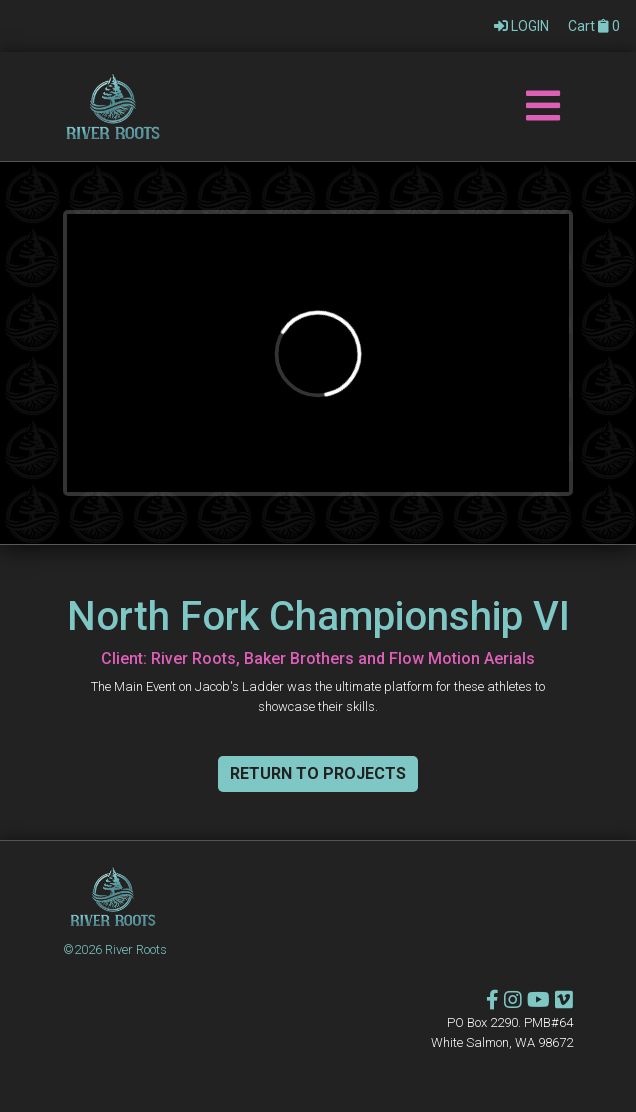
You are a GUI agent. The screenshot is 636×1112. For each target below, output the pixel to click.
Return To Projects (318, 773)
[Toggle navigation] (543, 106)
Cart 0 (594, 26)
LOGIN (523, 26)
